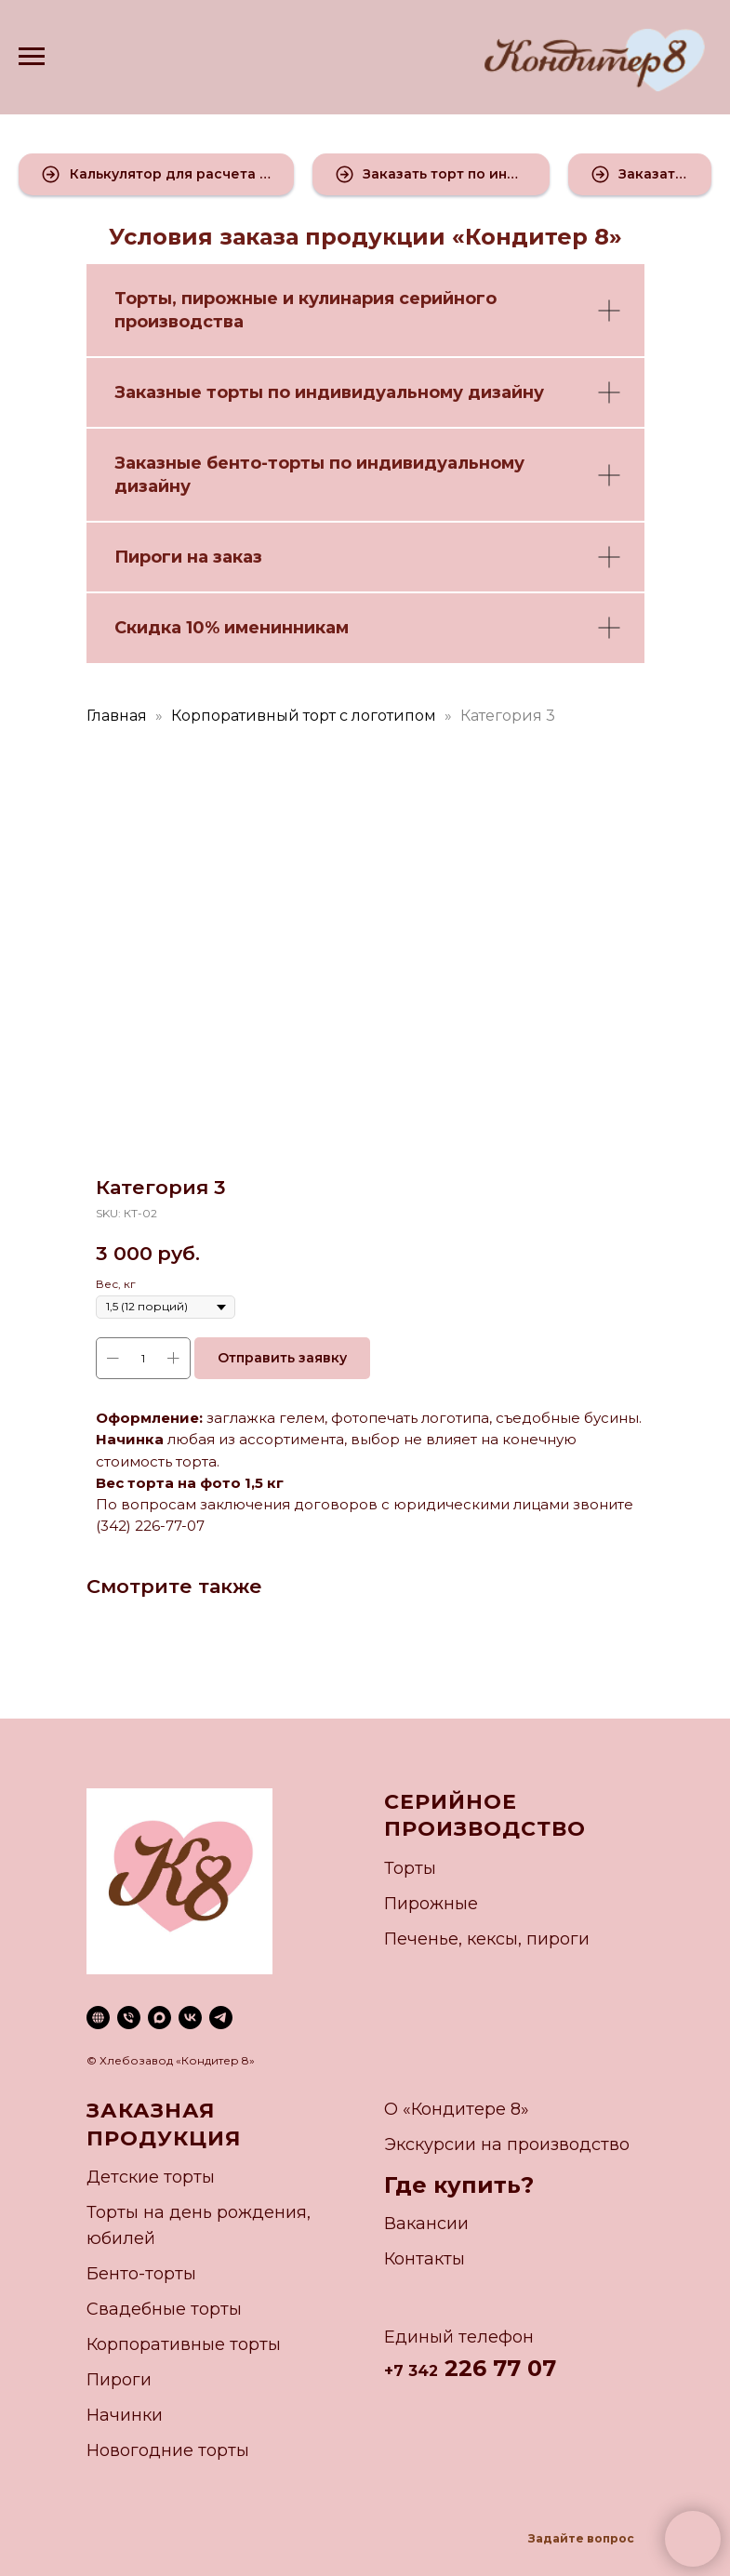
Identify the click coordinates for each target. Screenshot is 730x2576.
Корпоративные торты (183, 2344)
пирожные (229, 298)
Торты (143, 298)
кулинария (346, 298)
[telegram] (220, 2017)
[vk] (190, 2017)
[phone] (128, 2017)
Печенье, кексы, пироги (487, 1939)
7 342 (415, 2371)
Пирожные (431, 1903)
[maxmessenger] (159, 2017)
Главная (116, 715)
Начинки (124, 2415)
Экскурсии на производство (507, 2144)
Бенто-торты (141, 2274)
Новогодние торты (167, 2450)
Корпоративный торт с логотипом (303, 715)
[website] (98, 2017)
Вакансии (426, 2223)
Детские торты (150, 2177)
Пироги (119, 2380)
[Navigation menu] (32, 56)
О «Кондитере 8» (456, 2109)
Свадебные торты (164, 2309)
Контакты (424, 2259)
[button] (156, 174)
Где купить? (459, 2184)
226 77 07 (497, 2368)
